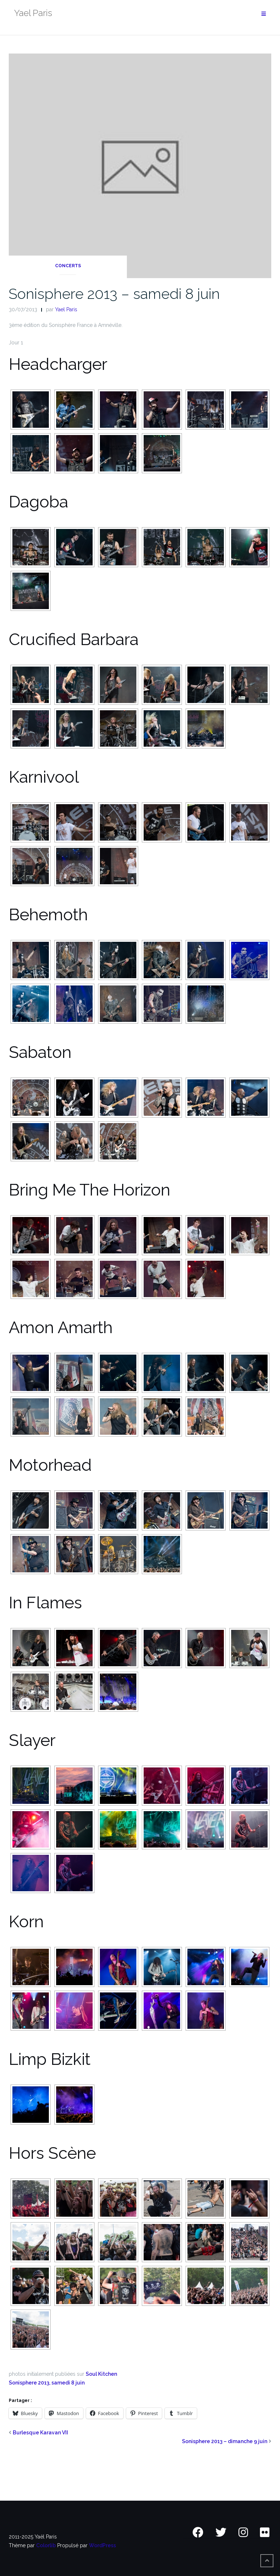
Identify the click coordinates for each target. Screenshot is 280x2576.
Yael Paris (66, 309)
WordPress (102, 2545)
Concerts (68, 265)
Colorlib (46, 2545)
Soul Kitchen (101, 2374)
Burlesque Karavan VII (40, 2432)
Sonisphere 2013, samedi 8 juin (47, 2383)
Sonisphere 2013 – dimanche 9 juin (224, 2441)
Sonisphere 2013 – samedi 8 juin (114, 293)
